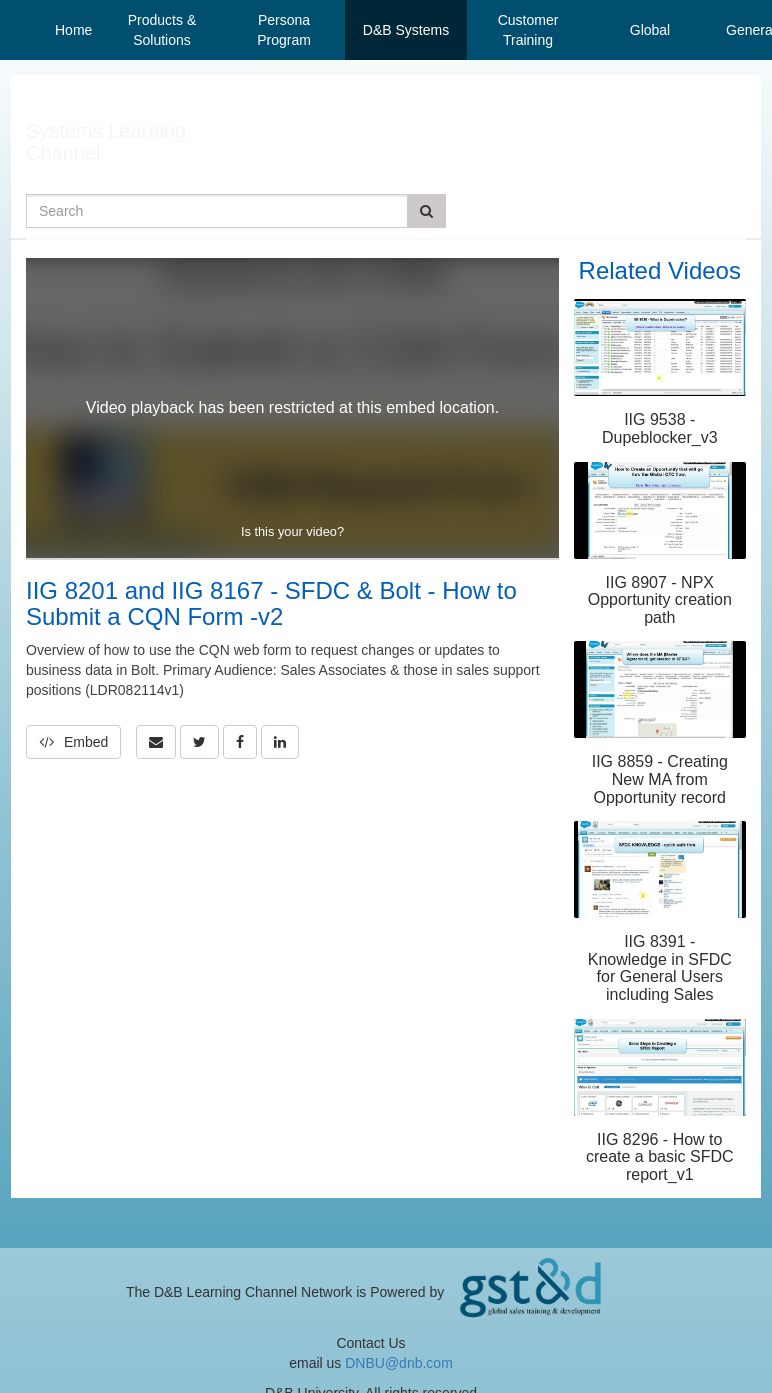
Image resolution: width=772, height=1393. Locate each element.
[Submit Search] (426, 211)
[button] (156, 742)
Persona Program (284, 30)
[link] (199, 742)
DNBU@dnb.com (399, 1363)
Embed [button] (73, 742)
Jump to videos (0, 0)
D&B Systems (406, 30)
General (741, 30)
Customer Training (528, 30)
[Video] (292, 408)
